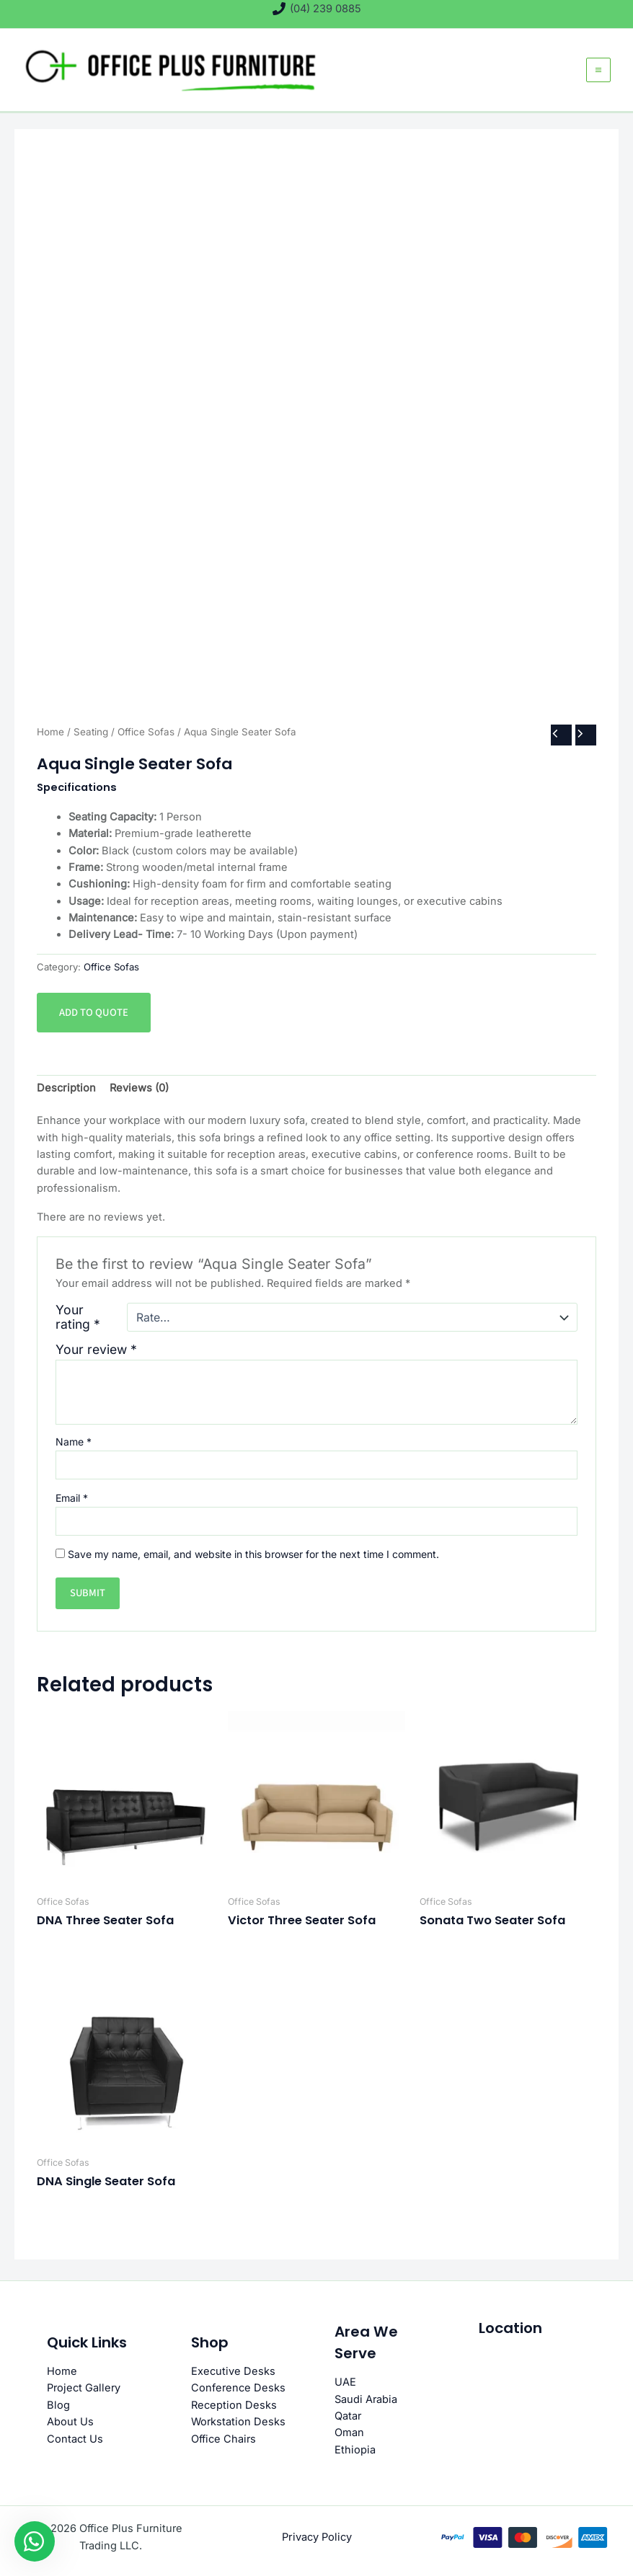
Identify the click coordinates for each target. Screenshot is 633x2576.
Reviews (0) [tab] (138, 1092)
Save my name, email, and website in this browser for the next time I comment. (253, 1559)
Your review (96, 1355)
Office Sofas (146, 738)
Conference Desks (238, 2388)
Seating (91, 738)
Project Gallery (83, 2388)
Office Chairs (223, 2439)
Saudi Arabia (366, 2399)
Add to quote (92, 1018)
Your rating (78, 1323)
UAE (345, 2382)
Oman (349, 2432)
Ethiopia (355, 2449)
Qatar (348, 2415)
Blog (58, 2405)
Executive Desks (233, 2371)
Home (50, 738)
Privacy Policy (316, 2537)
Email (72, 1503)
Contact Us (75, 2439)
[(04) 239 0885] (317, 8)
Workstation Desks (238, 2421)
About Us (70, 2421)
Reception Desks (234, 2405)
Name (74, 1446)
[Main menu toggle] (597, 73)
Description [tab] (66, 1092)
